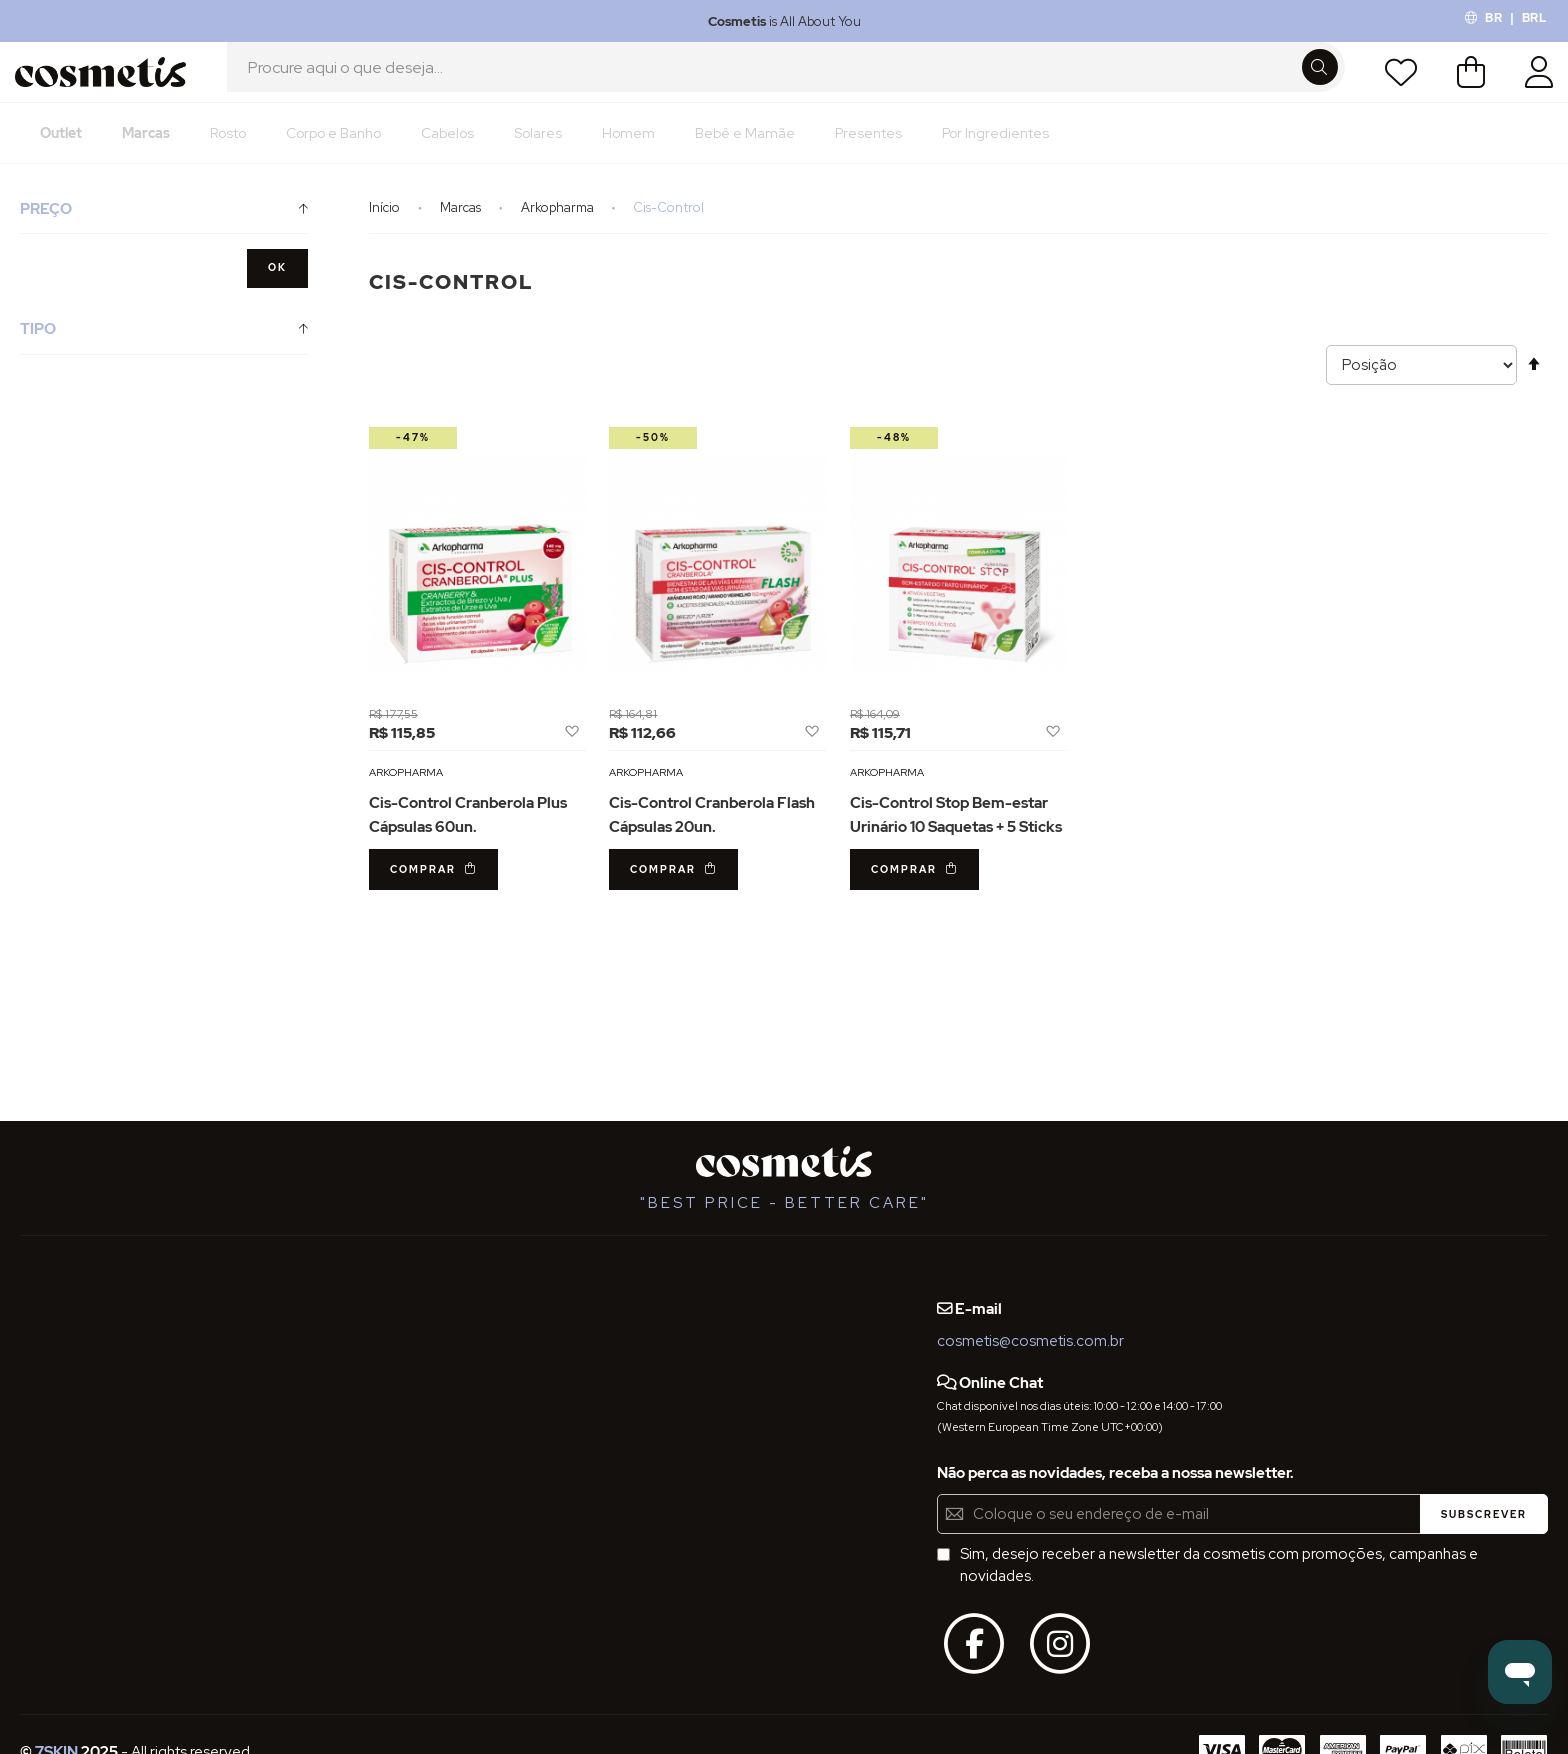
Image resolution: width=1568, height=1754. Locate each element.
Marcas (462, 229)
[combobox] (786, 83)
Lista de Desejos (1395, 83)
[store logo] (107, 83)
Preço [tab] (46, 231)
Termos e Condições (91, 1361)
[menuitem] (61, 155)
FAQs (38, 1325)
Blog (256, 1288)
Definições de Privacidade (109, 1398)
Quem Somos (67, 1288)
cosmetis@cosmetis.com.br (1030, 1341)
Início (386, 229)
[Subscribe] (1484, 1514)
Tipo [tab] (38, 351)
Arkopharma (559, 229)
